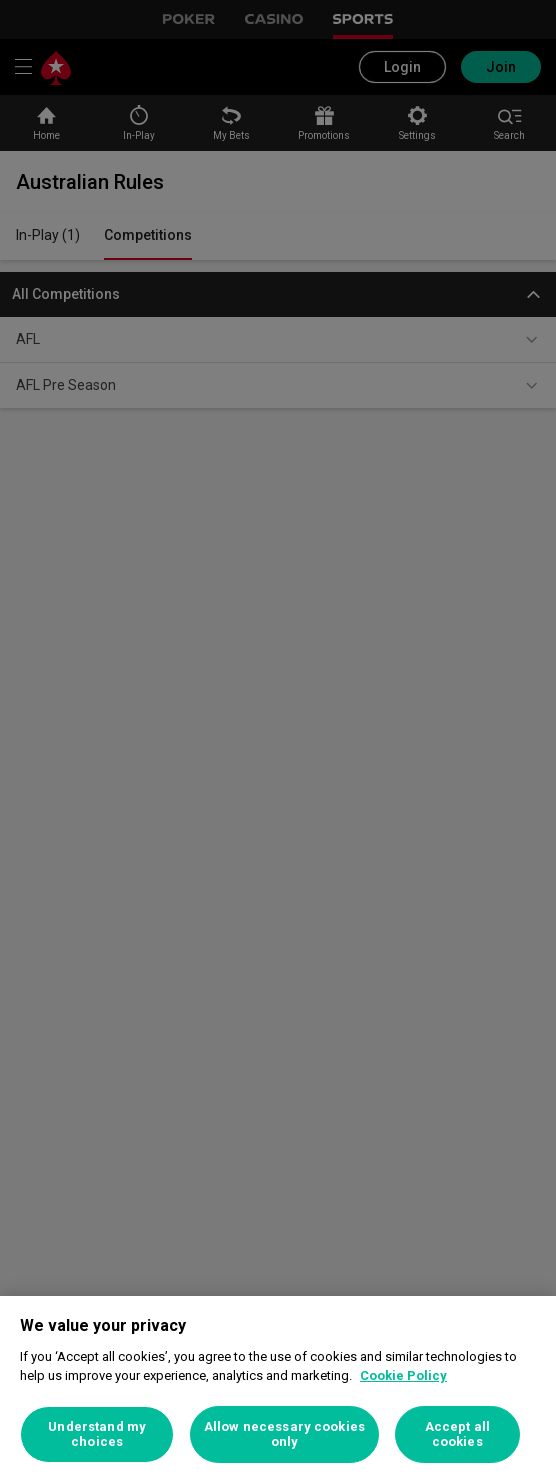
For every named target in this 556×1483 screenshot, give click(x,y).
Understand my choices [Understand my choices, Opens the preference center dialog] (97, 1434)
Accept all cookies (457, 1434)
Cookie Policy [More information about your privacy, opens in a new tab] (403, 1375)
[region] (278, 1389)
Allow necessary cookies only (284, 1434)
